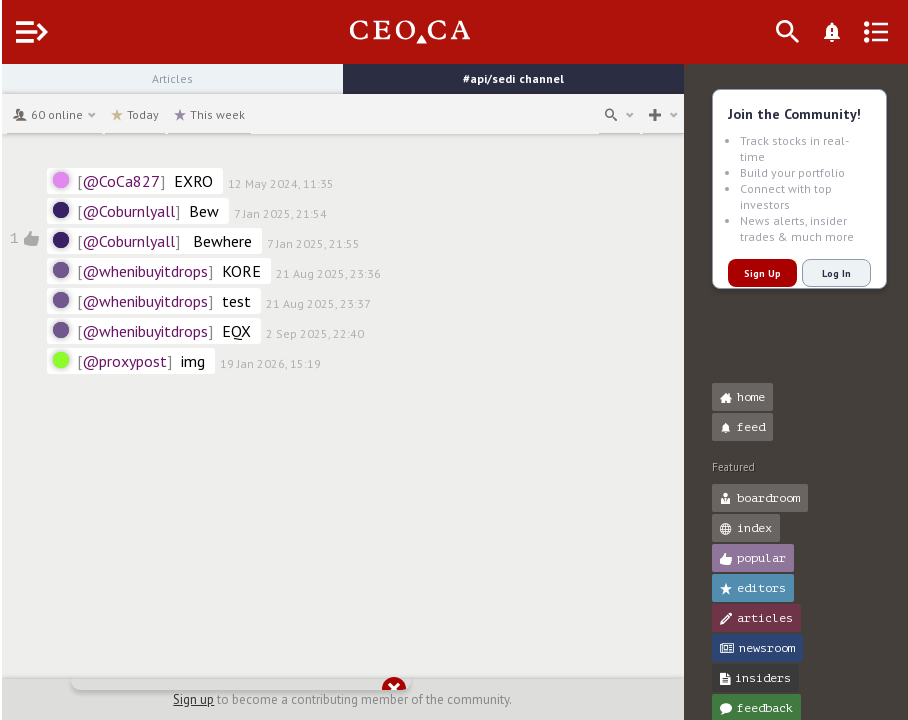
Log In (834, 273)
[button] (20, 88)
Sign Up (760, 273)
